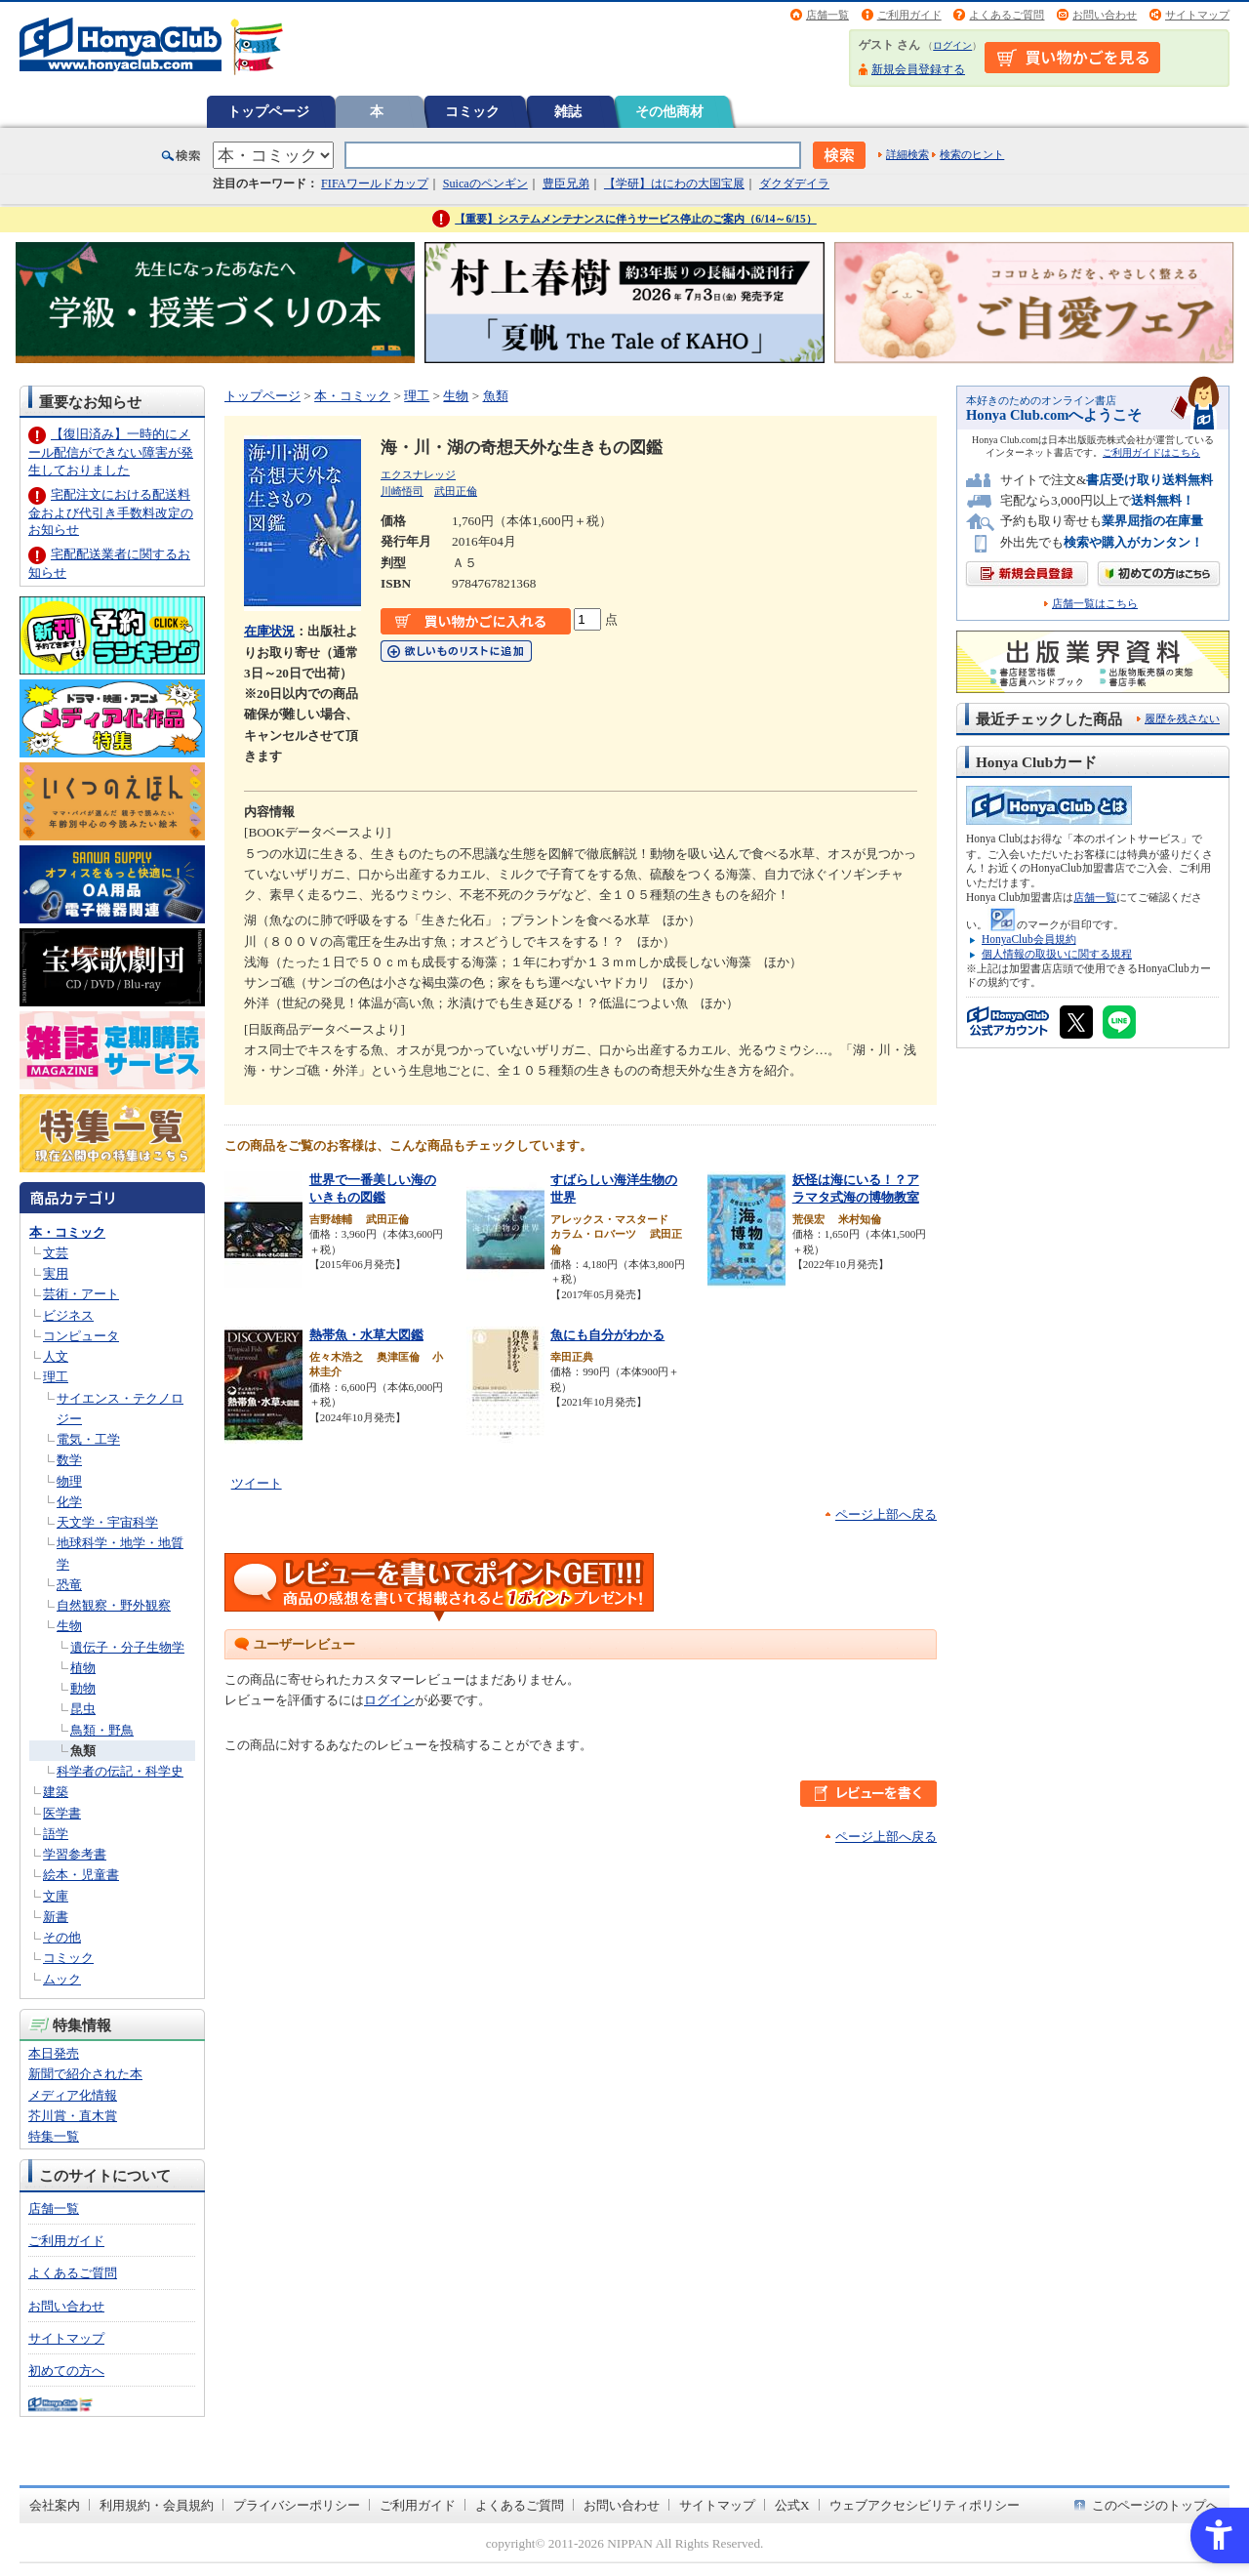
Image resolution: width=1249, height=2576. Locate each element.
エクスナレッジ (418, 474)
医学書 (62, 1813)
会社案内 (54, 2505)
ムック (62, 1979)
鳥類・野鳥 (102, 1730)
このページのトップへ (1155, 2505)
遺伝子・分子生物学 (127, 1647)
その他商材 (669, 111)
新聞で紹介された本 (85, 2073)
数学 (69, 1459)
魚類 (83, 1750)
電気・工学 (88, 1439)
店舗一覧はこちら (1095, 603)
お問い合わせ (1104, 14)
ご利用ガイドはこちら (1151, 452)
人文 (55, 1356)
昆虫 (83, 1708)
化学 (69, 1501)
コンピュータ (81, 1336)
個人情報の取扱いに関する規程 (1057, 954)
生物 (69, 1625)
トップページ (268, 111)
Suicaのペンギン (485, 183)
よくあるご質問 (1006, 14)
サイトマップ (1197, 14)
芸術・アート (81, 1294)
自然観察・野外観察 (114, 1605)
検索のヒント (972, 154)
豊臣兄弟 (566, 183)
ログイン (952, 45)
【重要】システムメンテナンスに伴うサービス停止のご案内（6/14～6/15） (636, 219)
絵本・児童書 (81, 1874)
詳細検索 (907, 154)
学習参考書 (74, 1854)
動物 (83, 1688)
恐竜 (69, 1584)
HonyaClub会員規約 (1029, 939)
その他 (62, 1937)
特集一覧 (53, 2136)
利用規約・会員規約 (157, 2505)
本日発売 (53, 2053)
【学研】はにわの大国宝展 (674, 183)
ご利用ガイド (909, 14)
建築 (55, 1791)
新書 (55, 1916)
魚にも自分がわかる (607, 1335)
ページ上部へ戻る (886, 1514)
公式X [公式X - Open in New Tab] (792, 2505)
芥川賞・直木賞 (72, 2115)
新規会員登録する (918, 69)
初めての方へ (66, 2370)
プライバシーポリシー (296, 2505)
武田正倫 (455, 491)
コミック (472, 111)
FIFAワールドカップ (374, 183)
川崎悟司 (402, 491)
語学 (55, 1833)
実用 (55, 1273)
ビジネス (68, 1315)
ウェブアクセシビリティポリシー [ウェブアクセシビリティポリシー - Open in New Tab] (924, 2505)
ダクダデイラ (794, 183)
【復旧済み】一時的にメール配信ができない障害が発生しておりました (110, 451)
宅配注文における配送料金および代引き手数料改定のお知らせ (110, 512)
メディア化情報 (72, 2095)
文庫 (55, 1896)
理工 (55, 1377)
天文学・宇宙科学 (107, 1522)
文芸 (55, 1253)
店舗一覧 (827, 14)
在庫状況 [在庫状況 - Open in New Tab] (269, 631)
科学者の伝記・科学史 (120, 1771)
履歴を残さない (1182, 718)
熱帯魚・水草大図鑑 (366, 1335)
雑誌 (568, 111)
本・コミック (67, 1232)
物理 (69, 1481)
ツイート (256, 1483)
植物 (83, 1667)
